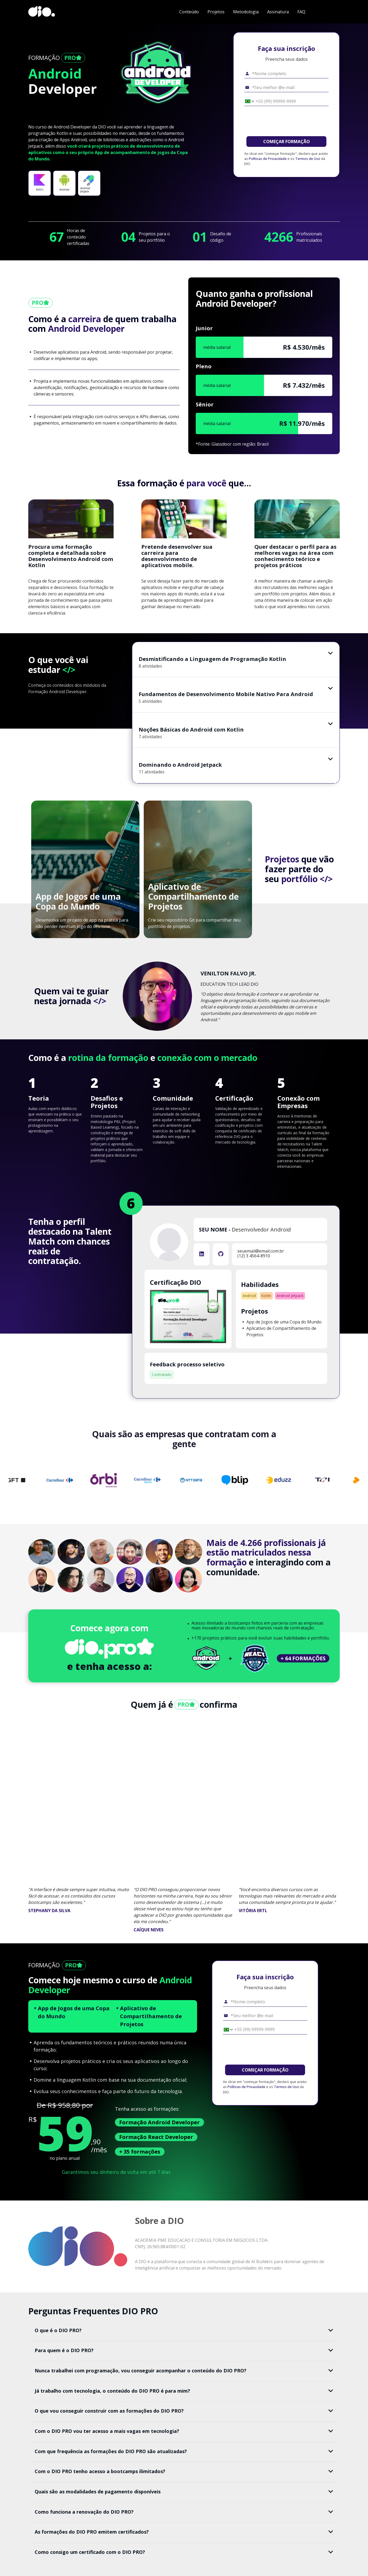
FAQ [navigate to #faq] (301, 12)
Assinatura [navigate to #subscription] (278, 12)
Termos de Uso (307, 158)
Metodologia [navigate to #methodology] (246, 12)
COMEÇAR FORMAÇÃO (286, 141)
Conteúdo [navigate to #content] (189, 12)
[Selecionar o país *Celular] (247, 101)
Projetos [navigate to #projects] (216, 12)
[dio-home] (41, 12)
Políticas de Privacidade (268, 158)
